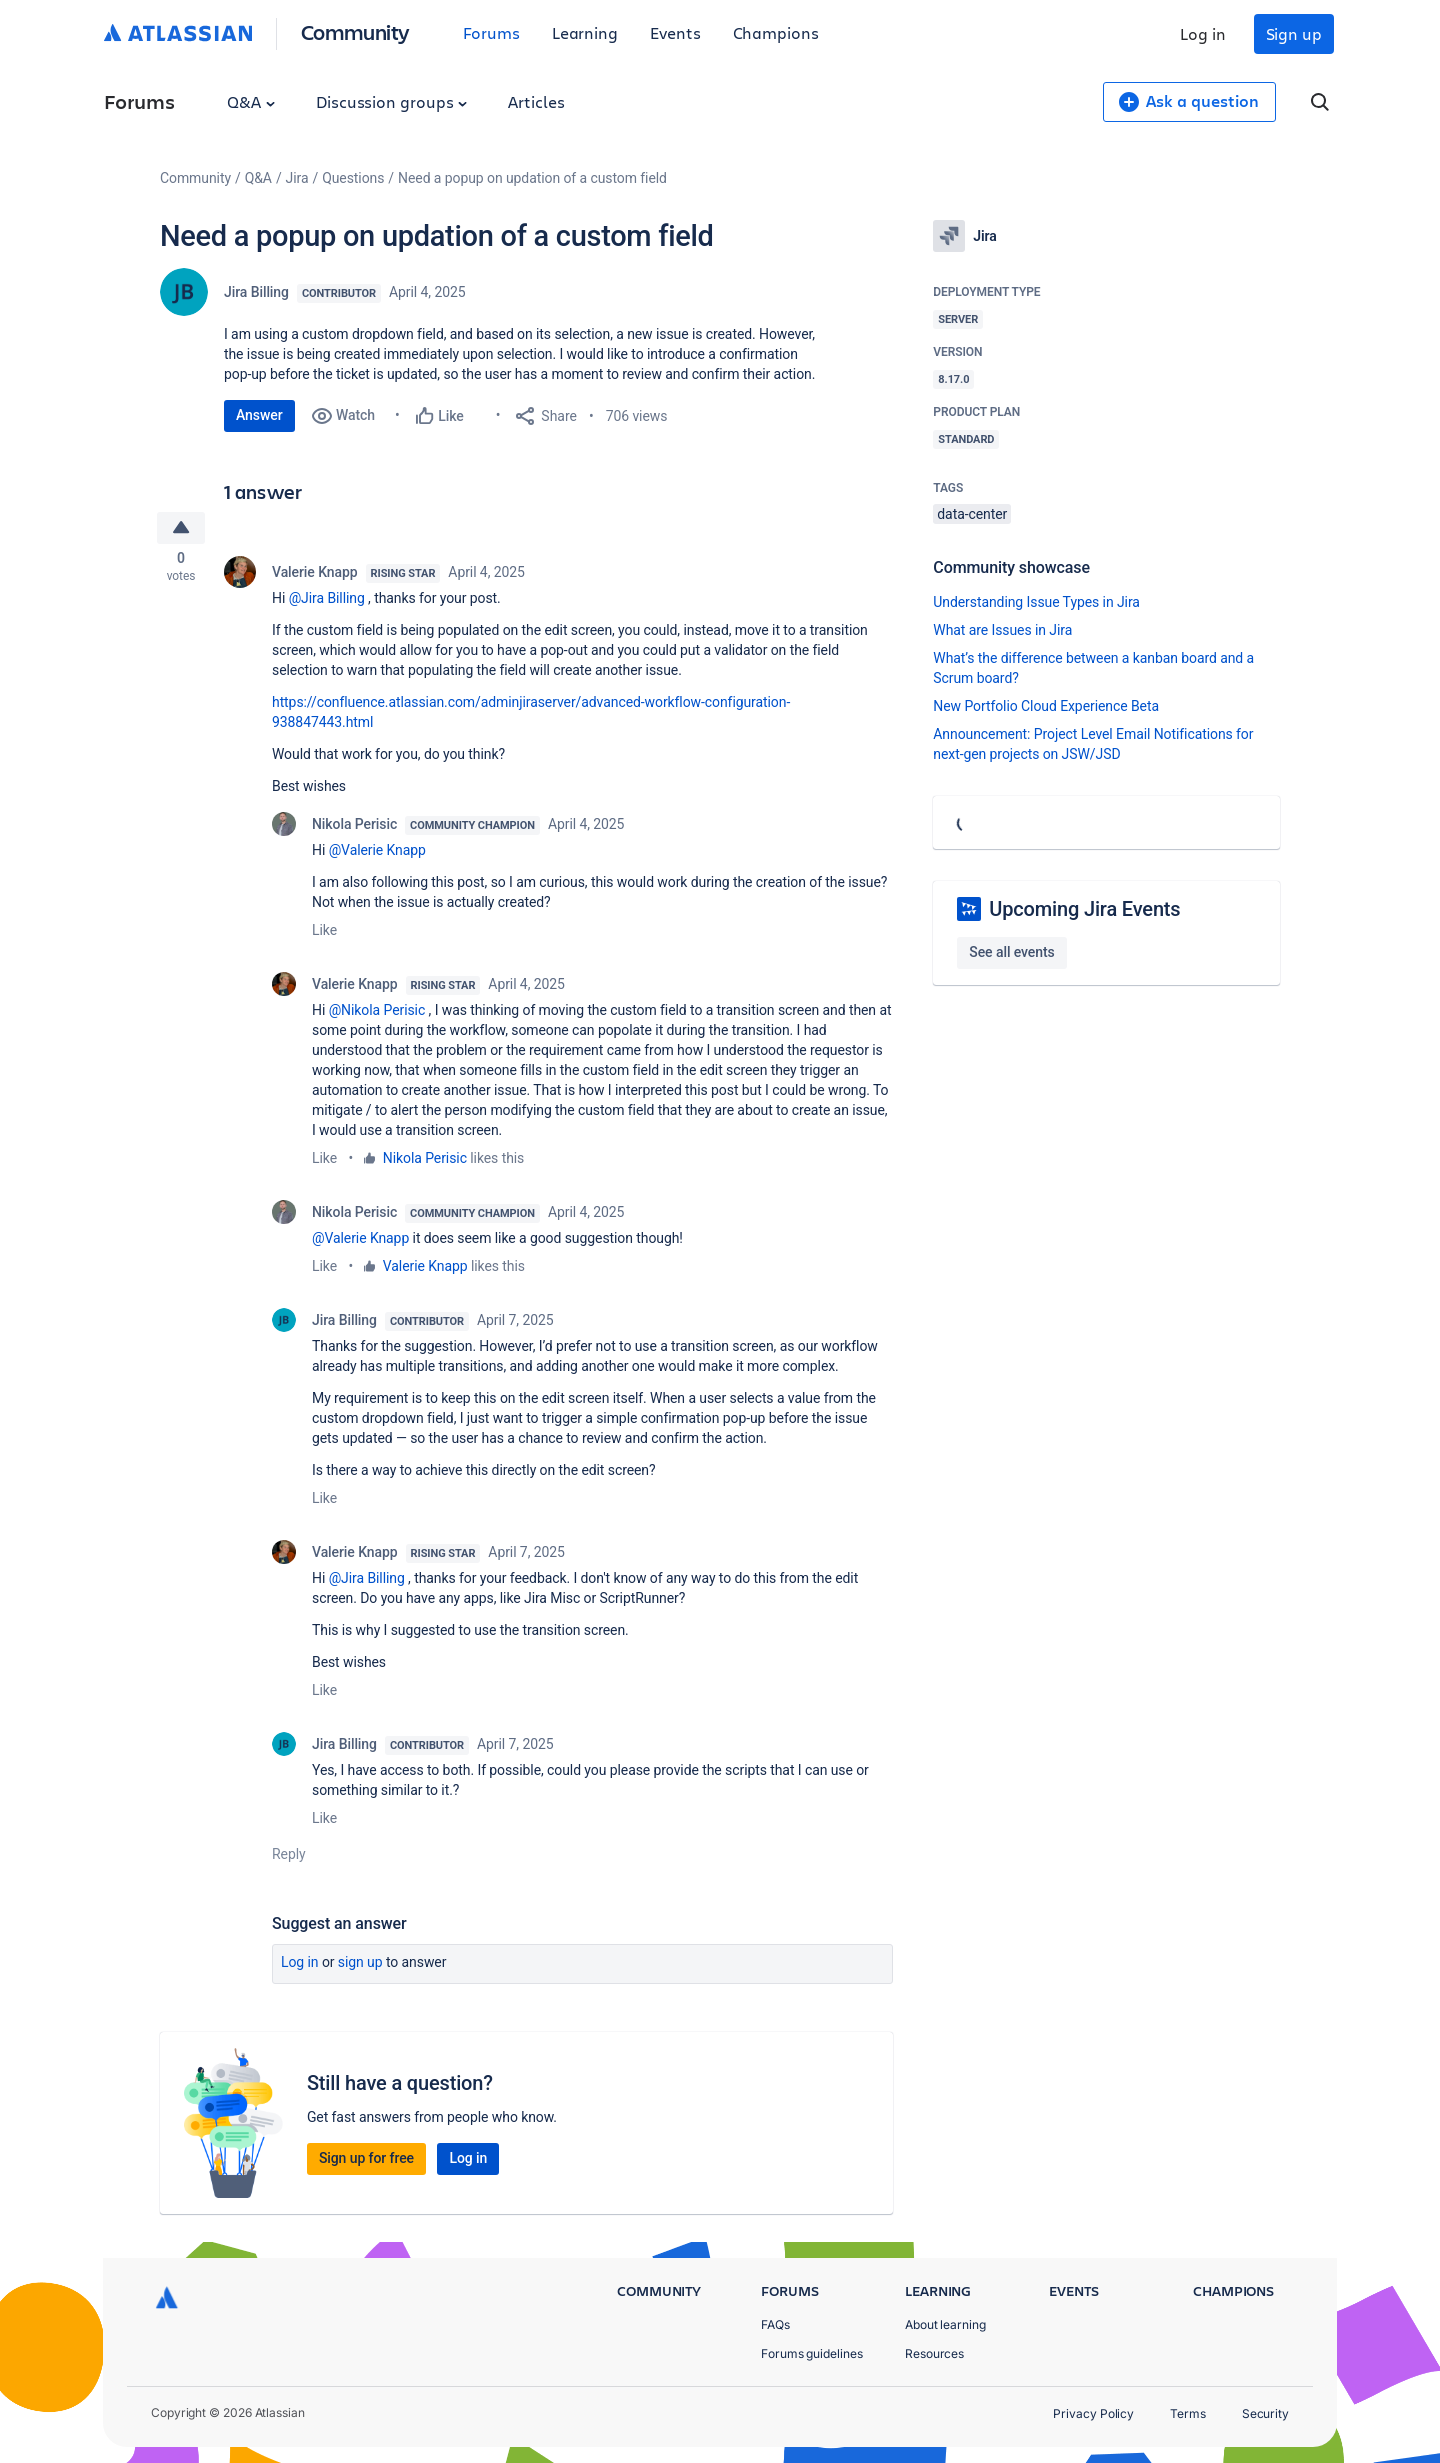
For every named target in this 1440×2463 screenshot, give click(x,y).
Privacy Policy (1093, 2413)
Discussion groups (392, 101)
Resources (934, 2353)
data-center (972, 514)
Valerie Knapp (315, 576)
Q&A (251, 101)
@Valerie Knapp (377, 854)
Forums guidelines (812, 2353)
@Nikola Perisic (377, 1014)
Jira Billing (256, 292)
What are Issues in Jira (1002, 630)
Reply (289, 1858)
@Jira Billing (327, 602)
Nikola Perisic (354, 828)
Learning (585, 32)
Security (1265, 2413)
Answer (259, 415)
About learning (945, 2324)
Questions (353, 178)
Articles (536, 101)
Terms (1188, 2413)
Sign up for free (366, 2162)
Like (324, 934)
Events (675, 32)
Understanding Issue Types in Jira (1036, 602)
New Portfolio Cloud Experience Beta (1046, 706)
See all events (1011, 952)
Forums (491, 32)
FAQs (775, 2324)
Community (355, 31)
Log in (1203, 33)
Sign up (1294, 33)
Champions (776, 32)
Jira (297, 178)
